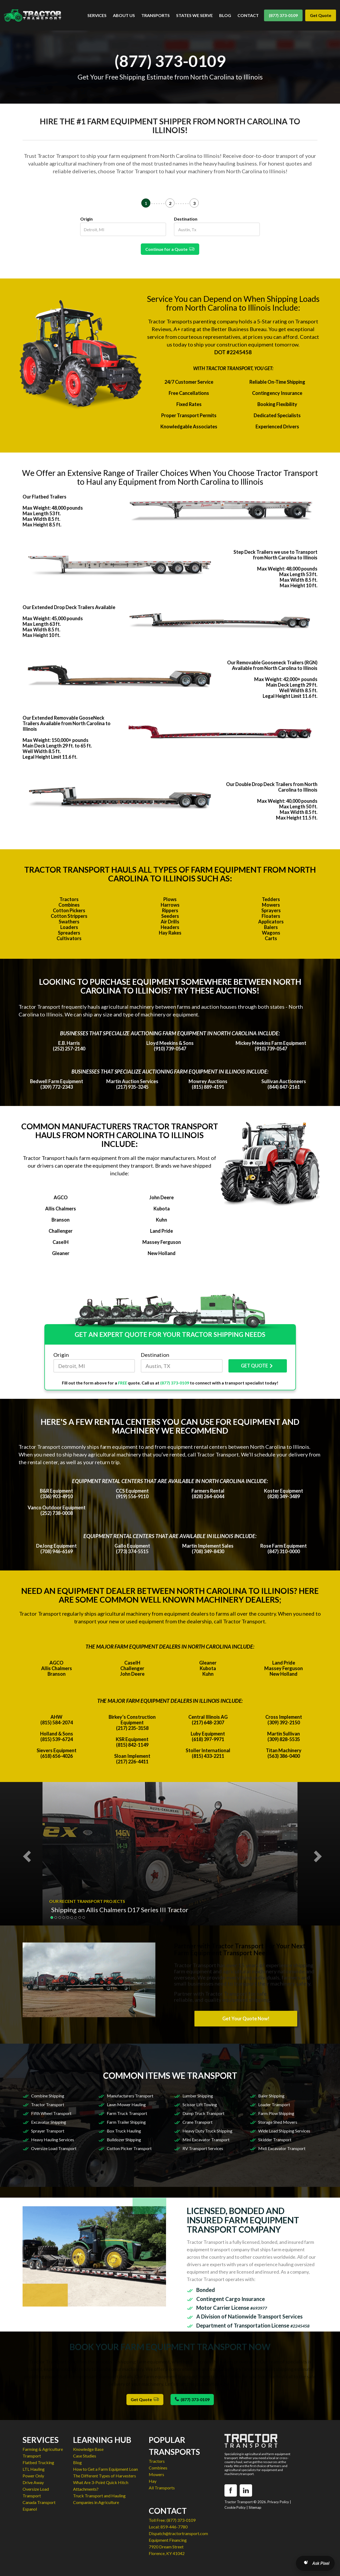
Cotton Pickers (69, 910)
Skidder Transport (274, 2139)
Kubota (162, 1208)
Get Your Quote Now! (245, 2018)
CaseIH (61, 1242)
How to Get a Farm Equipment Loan (105, 2469)
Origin (86, 218)
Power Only (33, 2475)
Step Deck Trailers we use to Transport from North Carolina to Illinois (275, 554)
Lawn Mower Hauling (126, 2104)
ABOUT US (124, 15)
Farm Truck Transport (127, 2113)
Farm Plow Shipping (276, 2113)
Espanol (30, 2508)
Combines (69, 905)
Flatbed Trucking (38, 2462)
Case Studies (84, 2455)
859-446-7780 (174, 2526)
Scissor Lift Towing (199, 2104)
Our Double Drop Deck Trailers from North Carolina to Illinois (271, 787)
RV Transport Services (202, 2148)
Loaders (69, 927)
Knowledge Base (88, 2449)
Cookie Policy (235, 2507)
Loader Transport (274, 2104)
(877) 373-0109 (283, 15)
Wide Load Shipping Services (284, 2130)
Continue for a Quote (170, 249)
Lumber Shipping (197, 2095)
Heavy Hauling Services (52, 2139)
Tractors (69, 899)
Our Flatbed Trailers (44, 497)
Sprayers (271, 910)
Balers (271, 927)
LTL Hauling (34, 2469)
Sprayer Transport (47, 2130)
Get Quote (320, 15)
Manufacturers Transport (130, 2095)
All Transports (162, 2487)
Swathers (69, 921)
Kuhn (161, 1220)
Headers (170, 927)
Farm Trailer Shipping (126, 2122)
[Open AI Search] (315, 2563)
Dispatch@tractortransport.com (178, 2533)
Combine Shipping (47, 2095)
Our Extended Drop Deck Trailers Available (69, 607)
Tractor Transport (47, 2104)
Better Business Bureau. (239, 329)
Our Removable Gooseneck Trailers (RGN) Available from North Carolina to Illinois (272, 665)
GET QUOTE (257, 1366)
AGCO (61, 1197)
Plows (170, 899)
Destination (185, 218)
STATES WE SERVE (194, 15)
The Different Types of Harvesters (104, 2475)
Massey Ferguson (161, 1242)
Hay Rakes (170, 933)
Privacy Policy (278, 2502)
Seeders (170, 916)
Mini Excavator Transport (206, 2139)
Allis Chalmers (60, 1208)
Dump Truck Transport (203, 2113)
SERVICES (97, 15)
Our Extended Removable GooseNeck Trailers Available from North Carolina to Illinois (66, 723)
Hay (152, 2481)
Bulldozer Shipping (124, 2139)
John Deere (161, 1197)
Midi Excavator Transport (281, 2148)
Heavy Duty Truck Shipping (207, 2130)
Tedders (271, 899)
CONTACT (248, 15)
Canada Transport (39, 2502)
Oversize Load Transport (53, 2148)
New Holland (162, 1253)
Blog (77, 2462)
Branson (61, 1220)
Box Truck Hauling (124, 2130)
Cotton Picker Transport (129, 2148)
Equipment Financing (168, 2540)
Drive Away (33, 2482)
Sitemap (255, 2507)
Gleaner (60, 1253)
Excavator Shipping (48, 2122)
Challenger (61, 1231)
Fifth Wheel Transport (51, 2113)
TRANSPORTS (155, 15)
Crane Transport (197, 2122)
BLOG (225, 15)
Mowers (271, 905)
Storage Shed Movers (277, 2122)
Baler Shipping (271, 2095)
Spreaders (69, 933)
